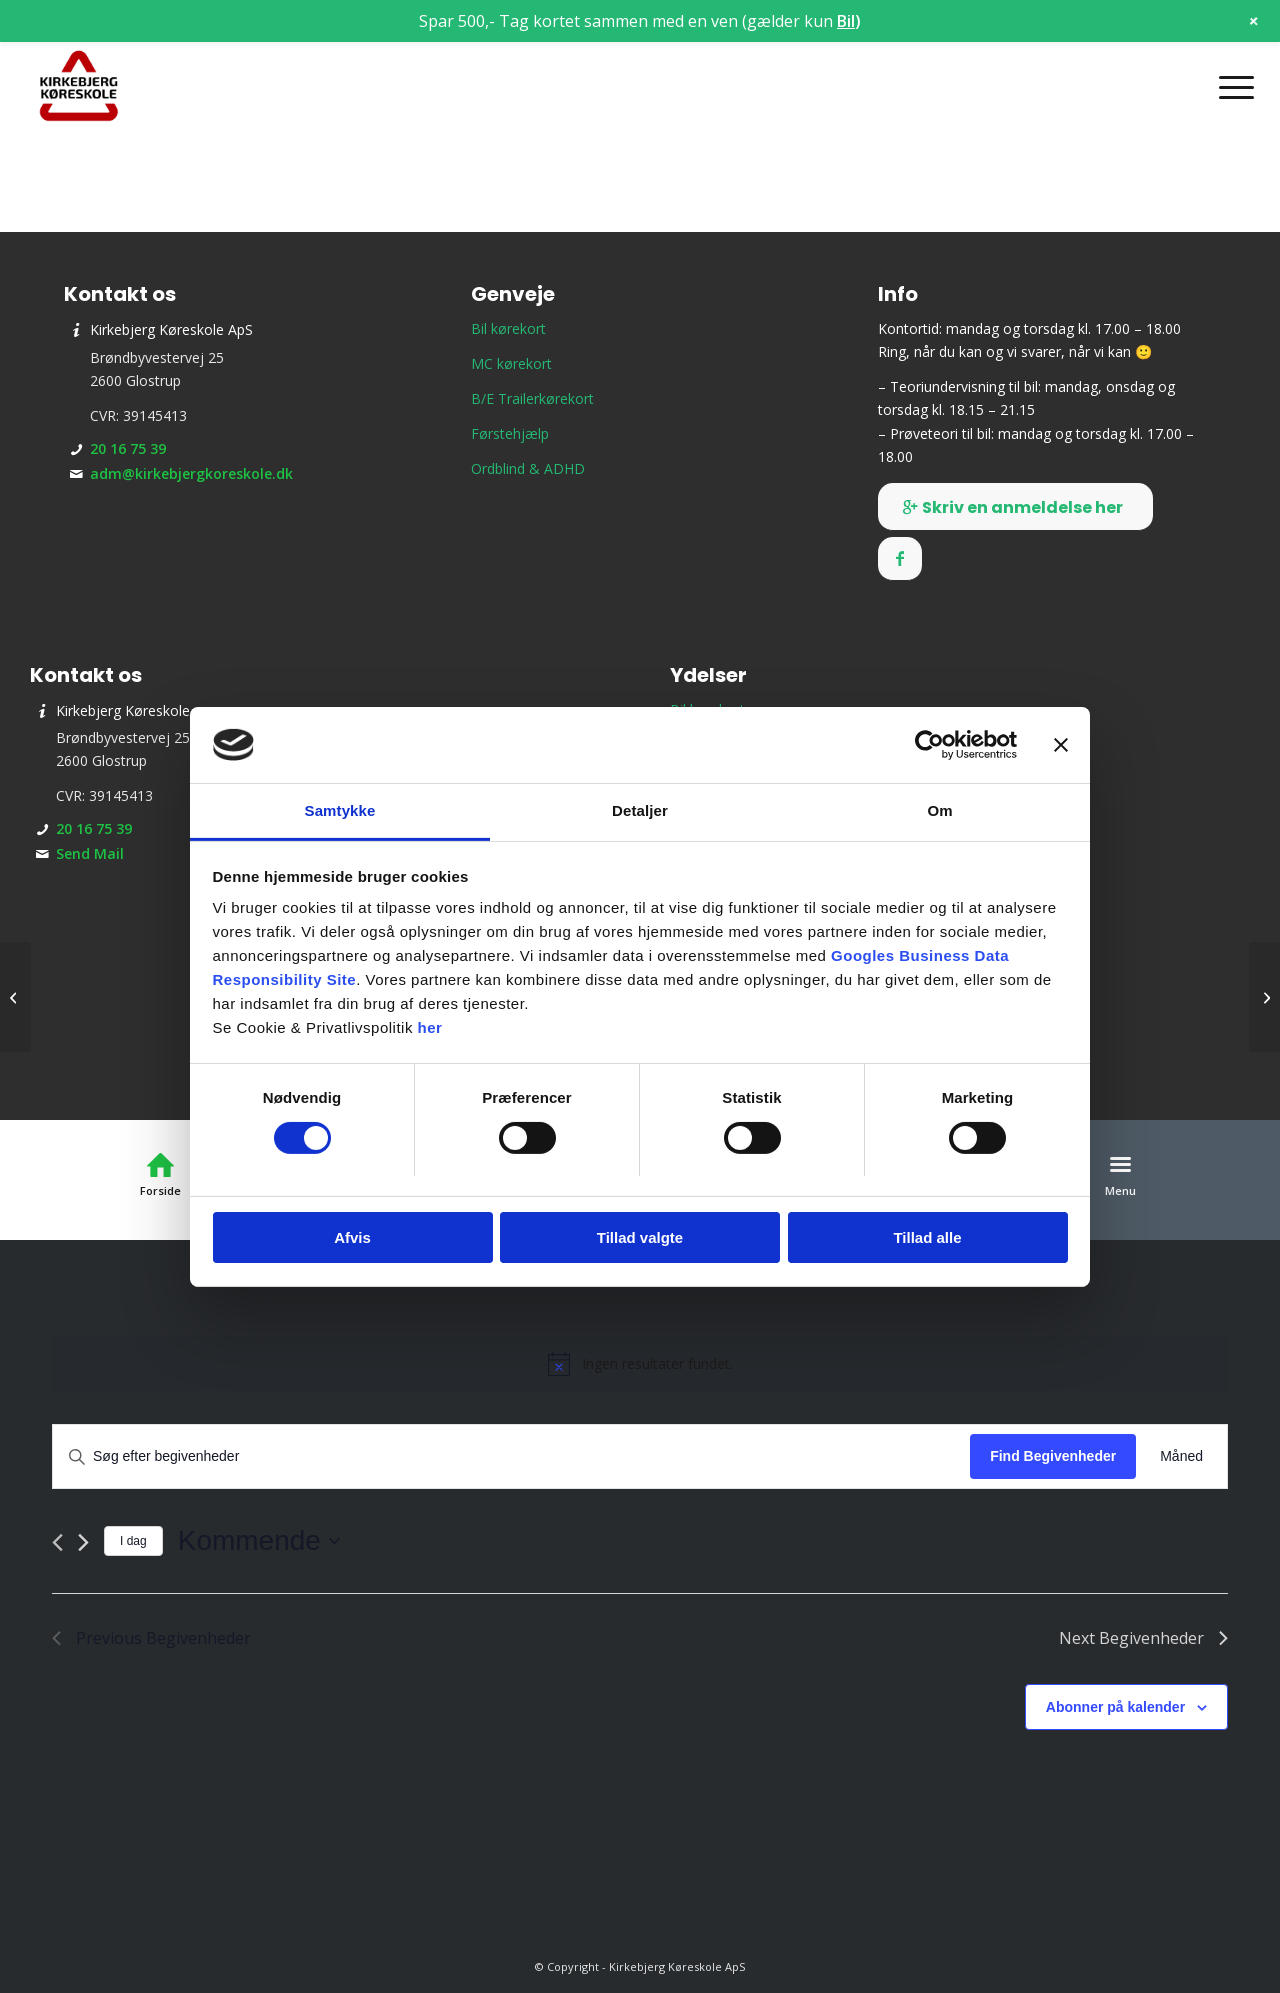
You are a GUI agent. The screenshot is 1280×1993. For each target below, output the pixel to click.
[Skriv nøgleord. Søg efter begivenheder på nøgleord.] (511, 1456)
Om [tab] (939, 810)
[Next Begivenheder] (83, 1542)
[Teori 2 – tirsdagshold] (1264, 997)
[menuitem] (1230, 87)
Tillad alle (927, 1237)
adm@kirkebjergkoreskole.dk (191, 473)
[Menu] (1230, 87)
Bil (846, 21)
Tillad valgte (640, 1237)
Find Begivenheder (1053, 1456)
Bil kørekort (508, 328)
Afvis (352, 1237)
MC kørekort (511, 363)
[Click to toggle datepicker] (259, 1541)
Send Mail (90, 853)
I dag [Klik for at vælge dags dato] (133, 1541)
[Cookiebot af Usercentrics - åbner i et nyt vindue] (929, 745)
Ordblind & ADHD (528, 468)
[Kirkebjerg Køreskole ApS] (79, 87)
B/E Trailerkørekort (532, 398)
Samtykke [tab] (340, 810)
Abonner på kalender (1115, 1707)
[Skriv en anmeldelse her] (1015, 507)
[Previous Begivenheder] (57, 1542)
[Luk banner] (1061, 745)
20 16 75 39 (128, 448)
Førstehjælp (510, 433)
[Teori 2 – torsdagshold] (15, 997)
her (430, 1027)
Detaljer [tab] (640, 810)
